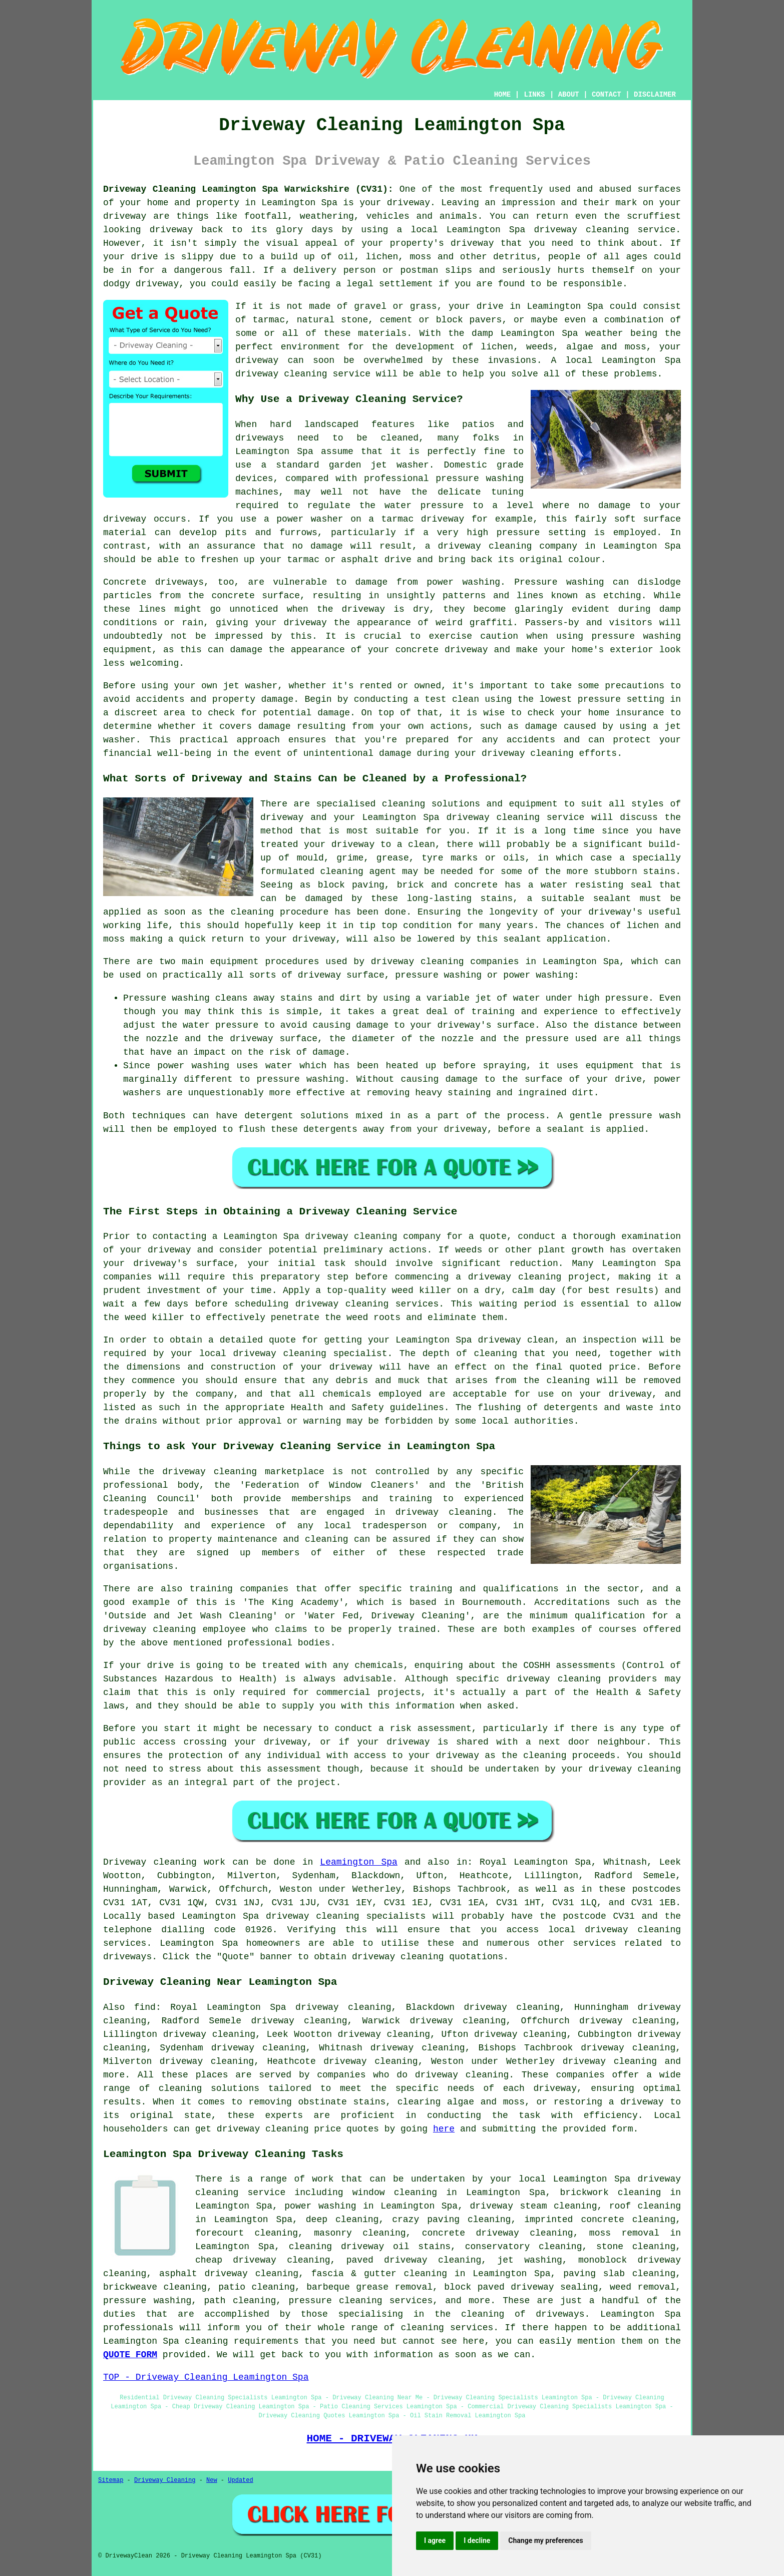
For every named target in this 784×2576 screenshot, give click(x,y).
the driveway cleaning (197, 1472)
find (145, 2007)
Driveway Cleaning (164, 2480)
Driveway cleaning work (164, 1862)
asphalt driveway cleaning (228, 2274)
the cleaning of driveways (510, 2314)
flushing (499, 1408)
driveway (408, 203)
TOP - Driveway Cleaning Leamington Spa (205, 2377)
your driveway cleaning (621, 1769)
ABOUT (568, 95)
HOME (502, 95)
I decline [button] (477, 2540)
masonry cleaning (360, 2233)
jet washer (250, 686)
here (444, 2129)
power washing (463, 582)
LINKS (534, 95)
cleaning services (447, 2328)
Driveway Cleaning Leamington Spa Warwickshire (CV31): (248, 189)
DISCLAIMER (655, 95)
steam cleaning (558, 2206)
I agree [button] (435, 2540)
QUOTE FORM (130, 2355)
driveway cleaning (581, 230)
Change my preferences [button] (545, 2540)
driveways (259, 438)
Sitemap (110, 2480)
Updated (240, 2480)
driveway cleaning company (373, 1236)
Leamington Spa (359, 1862)
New (211, 2480)
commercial (343, 1692)
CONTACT (606, 95)
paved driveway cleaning (414, 2260)
